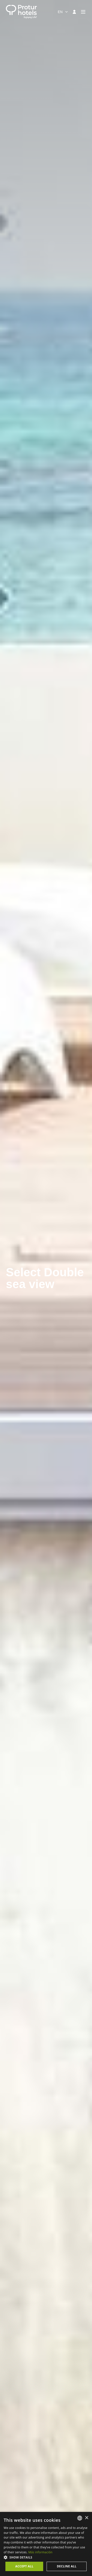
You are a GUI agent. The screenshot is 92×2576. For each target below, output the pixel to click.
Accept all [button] (24, 2566)
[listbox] (79, 2518)
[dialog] (46, 2544)
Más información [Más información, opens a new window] (40, 2552)
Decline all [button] (67, 2566)
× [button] (86, 2518)
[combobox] (63, 11)
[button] (46, 2557)
